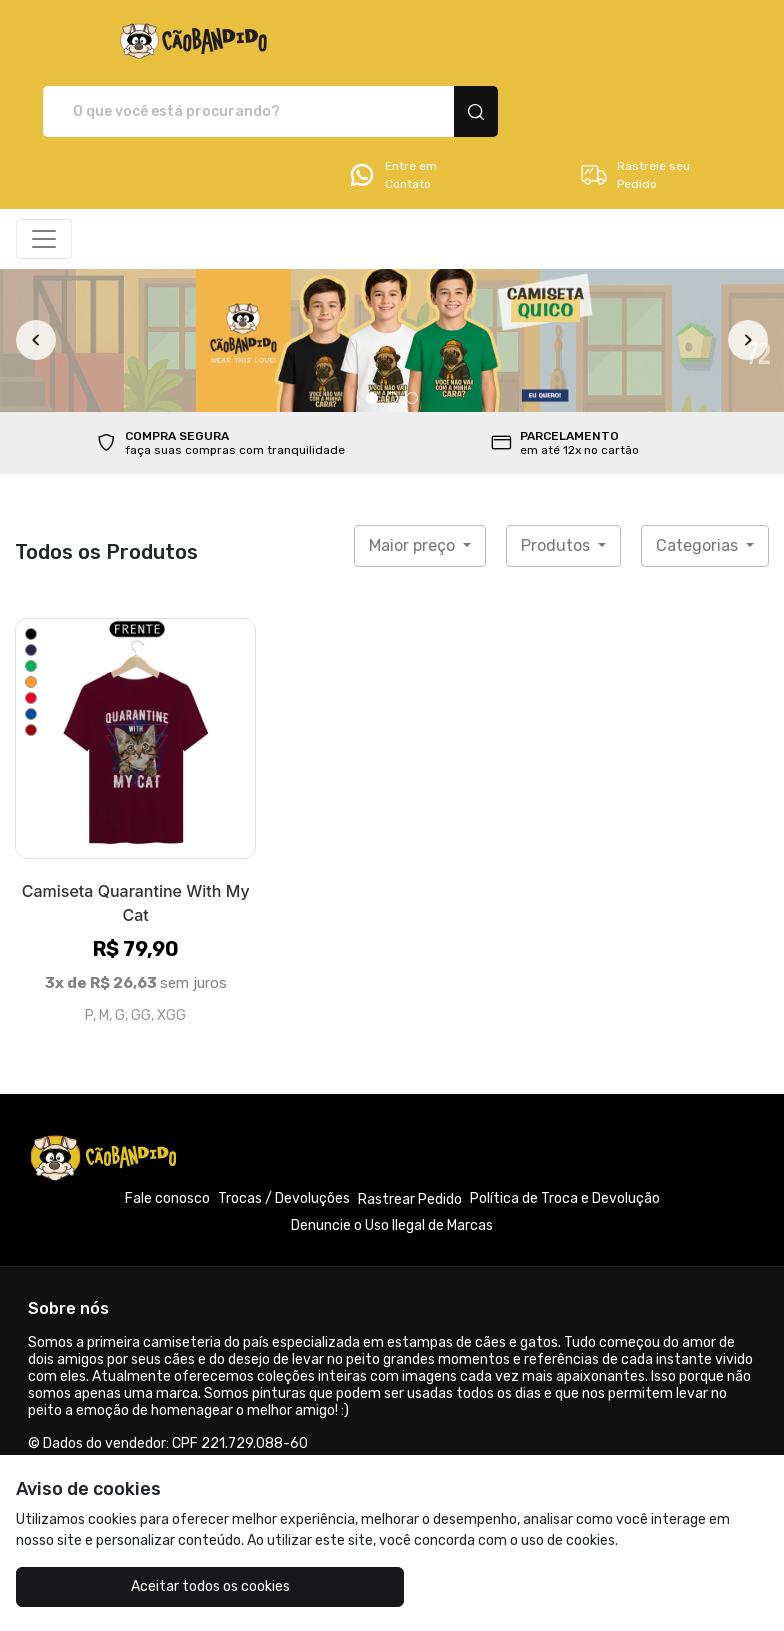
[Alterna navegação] (44, 169)
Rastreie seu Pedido (634, 105)
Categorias (699, 475)
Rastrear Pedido (410, 1129)
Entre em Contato (392, 105)
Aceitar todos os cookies (141, 1586)
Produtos (557, 475)
